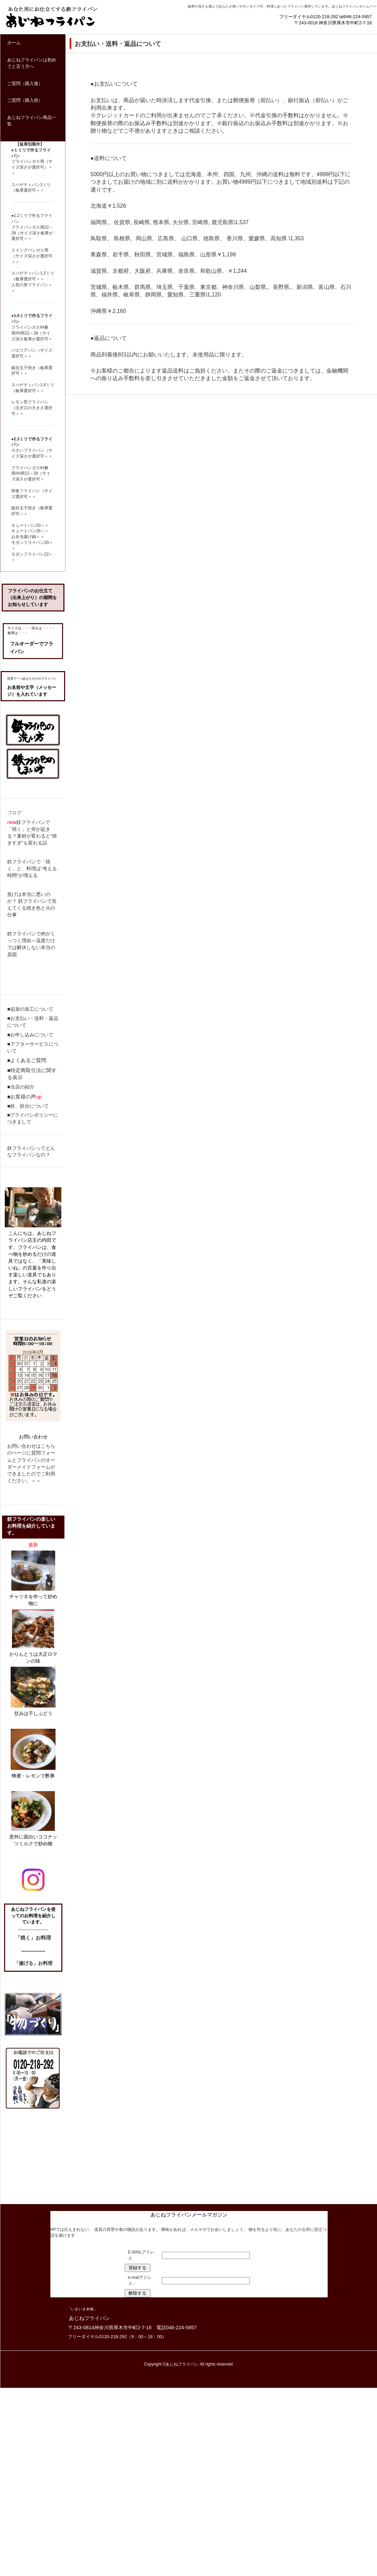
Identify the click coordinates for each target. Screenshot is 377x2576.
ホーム (14, 42)
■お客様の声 (21, 1096)
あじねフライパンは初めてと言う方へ (31, 63)
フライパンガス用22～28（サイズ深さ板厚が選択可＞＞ (32, 233)
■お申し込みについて (30, 1034)
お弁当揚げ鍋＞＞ (27, 536)
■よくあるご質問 (26, 1060)
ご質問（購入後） (25, 83)
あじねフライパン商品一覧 (31, 121)
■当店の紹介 (20, 1087)
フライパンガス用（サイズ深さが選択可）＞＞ (31, 167)
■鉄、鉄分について (28, 1106)
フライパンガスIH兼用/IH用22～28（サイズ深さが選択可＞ (30, 473)
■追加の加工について (30, 1009)
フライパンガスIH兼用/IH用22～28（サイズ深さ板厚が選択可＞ (31, 333)
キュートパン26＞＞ (30, 530)
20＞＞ (42, 525)
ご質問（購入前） (25, 100)
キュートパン (23, 525)
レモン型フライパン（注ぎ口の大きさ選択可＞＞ (31, 408)
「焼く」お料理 (33, 1938)
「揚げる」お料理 (33, 1963)
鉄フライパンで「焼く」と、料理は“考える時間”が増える (32, 868)
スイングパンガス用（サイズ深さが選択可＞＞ (31, 256)
